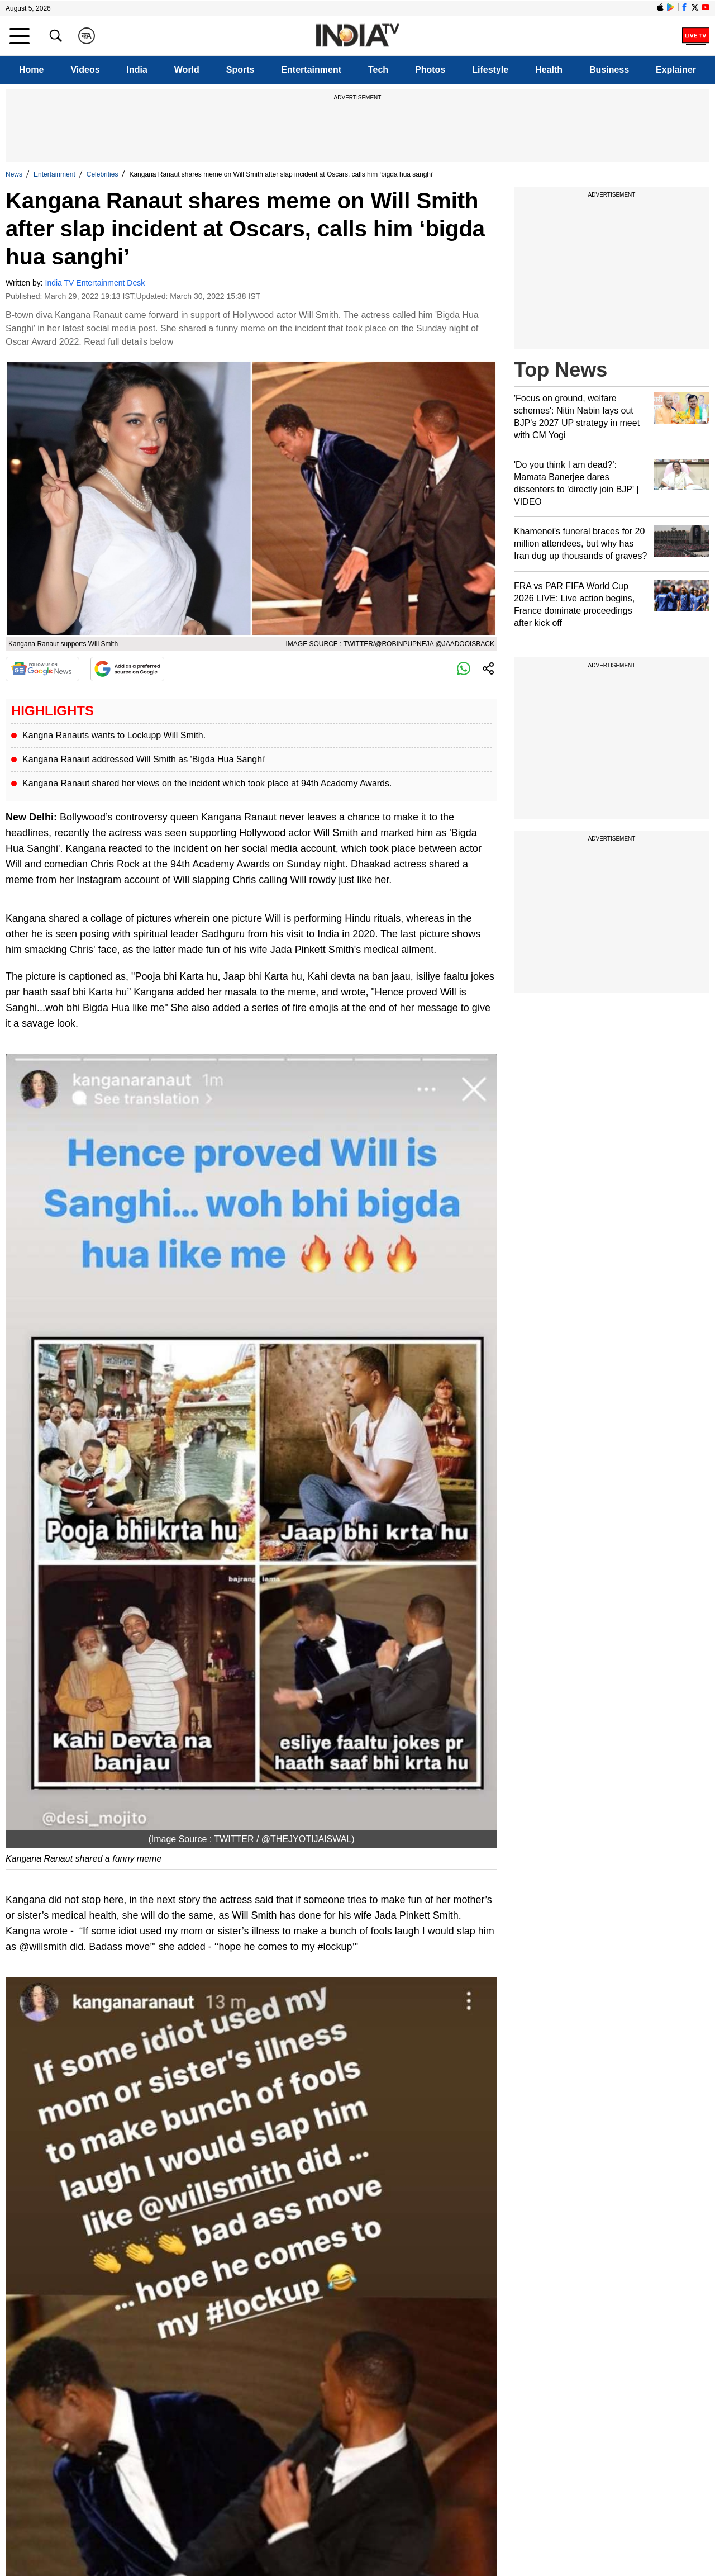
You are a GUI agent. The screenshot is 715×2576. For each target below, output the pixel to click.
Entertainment (311, 69)
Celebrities (102, 174)
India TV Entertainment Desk (95, 282)
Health (549, 69)
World (186, 69)
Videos (84, 69)
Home (31, 69)
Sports (240, 69)
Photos (430, 69)
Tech (378, 69)
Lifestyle (490, 69)
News (14, 174)
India (137, 69)
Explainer (676, 69)
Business (609, 69)
